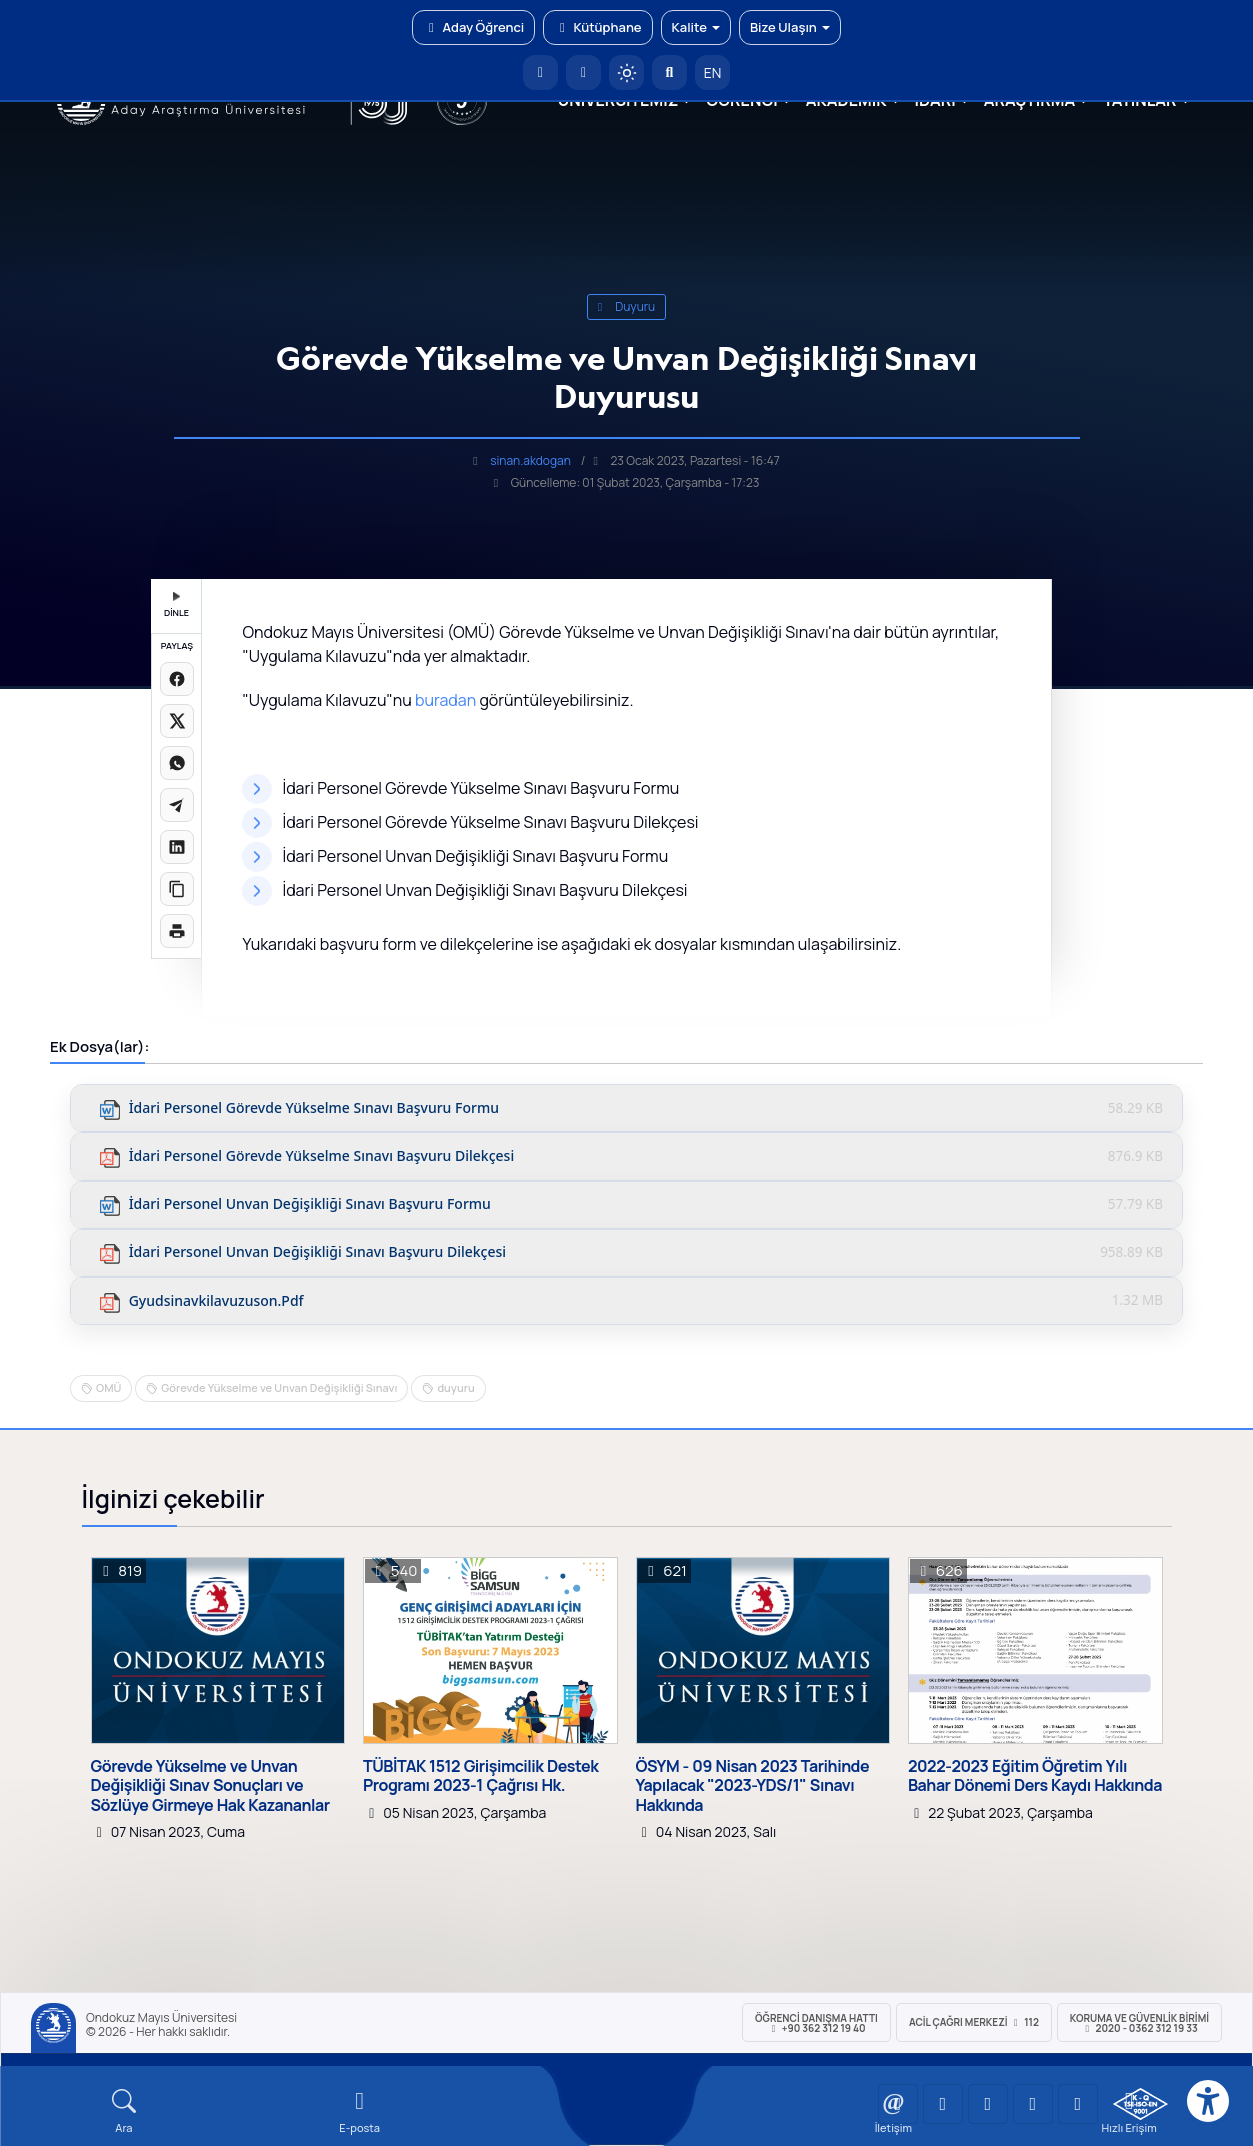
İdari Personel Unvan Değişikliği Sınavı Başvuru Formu (310, 1204)
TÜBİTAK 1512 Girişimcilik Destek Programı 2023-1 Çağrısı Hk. (480, 1776)
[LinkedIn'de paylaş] (177, 847)
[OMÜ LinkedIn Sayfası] (943, 2104)
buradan (445, 700)
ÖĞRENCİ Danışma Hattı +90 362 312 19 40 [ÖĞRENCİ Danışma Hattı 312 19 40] (816, 2023)
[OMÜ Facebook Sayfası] (1078, 2104)
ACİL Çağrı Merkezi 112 (974, 2022)
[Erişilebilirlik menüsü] (1208, 2101)
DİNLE (176, 605)
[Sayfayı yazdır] (177, 931)
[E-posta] (583, 72)
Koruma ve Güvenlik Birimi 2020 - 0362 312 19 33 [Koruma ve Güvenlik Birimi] (1139, 2023)
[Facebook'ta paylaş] (177, 679)
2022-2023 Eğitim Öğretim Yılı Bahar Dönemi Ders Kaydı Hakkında (1035, 1776)
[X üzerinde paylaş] (177, 721)
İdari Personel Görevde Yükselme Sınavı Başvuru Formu (314, 1108)
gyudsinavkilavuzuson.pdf (216, 1301)
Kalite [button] (696, 27)
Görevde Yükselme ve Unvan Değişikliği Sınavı (279, 1387)
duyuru (627, 306)
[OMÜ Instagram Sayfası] (988, 2104)
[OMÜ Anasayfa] (540, 72)
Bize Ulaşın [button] (790, 27)
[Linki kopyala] (177, 889)
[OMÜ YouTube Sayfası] (898, 2104)
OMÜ (108, 1387)
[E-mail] (360, 2111)
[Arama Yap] (669, 72)
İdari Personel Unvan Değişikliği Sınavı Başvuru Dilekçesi (317, 1252)
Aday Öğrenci (473, 27)
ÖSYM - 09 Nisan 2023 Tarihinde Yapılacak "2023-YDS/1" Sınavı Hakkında (753, 1786)
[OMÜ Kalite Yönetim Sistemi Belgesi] (1140, 2104)
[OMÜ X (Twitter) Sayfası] (1033, 2104)
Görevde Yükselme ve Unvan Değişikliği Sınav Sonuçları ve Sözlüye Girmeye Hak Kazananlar (210, 1786)
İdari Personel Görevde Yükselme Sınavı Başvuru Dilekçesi (322, 1156)
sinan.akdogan (530, 460)
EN (713, 72)
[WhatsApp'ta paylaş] (177, 763)
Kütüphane (597, 27)
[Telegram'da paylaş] (177, 805)
